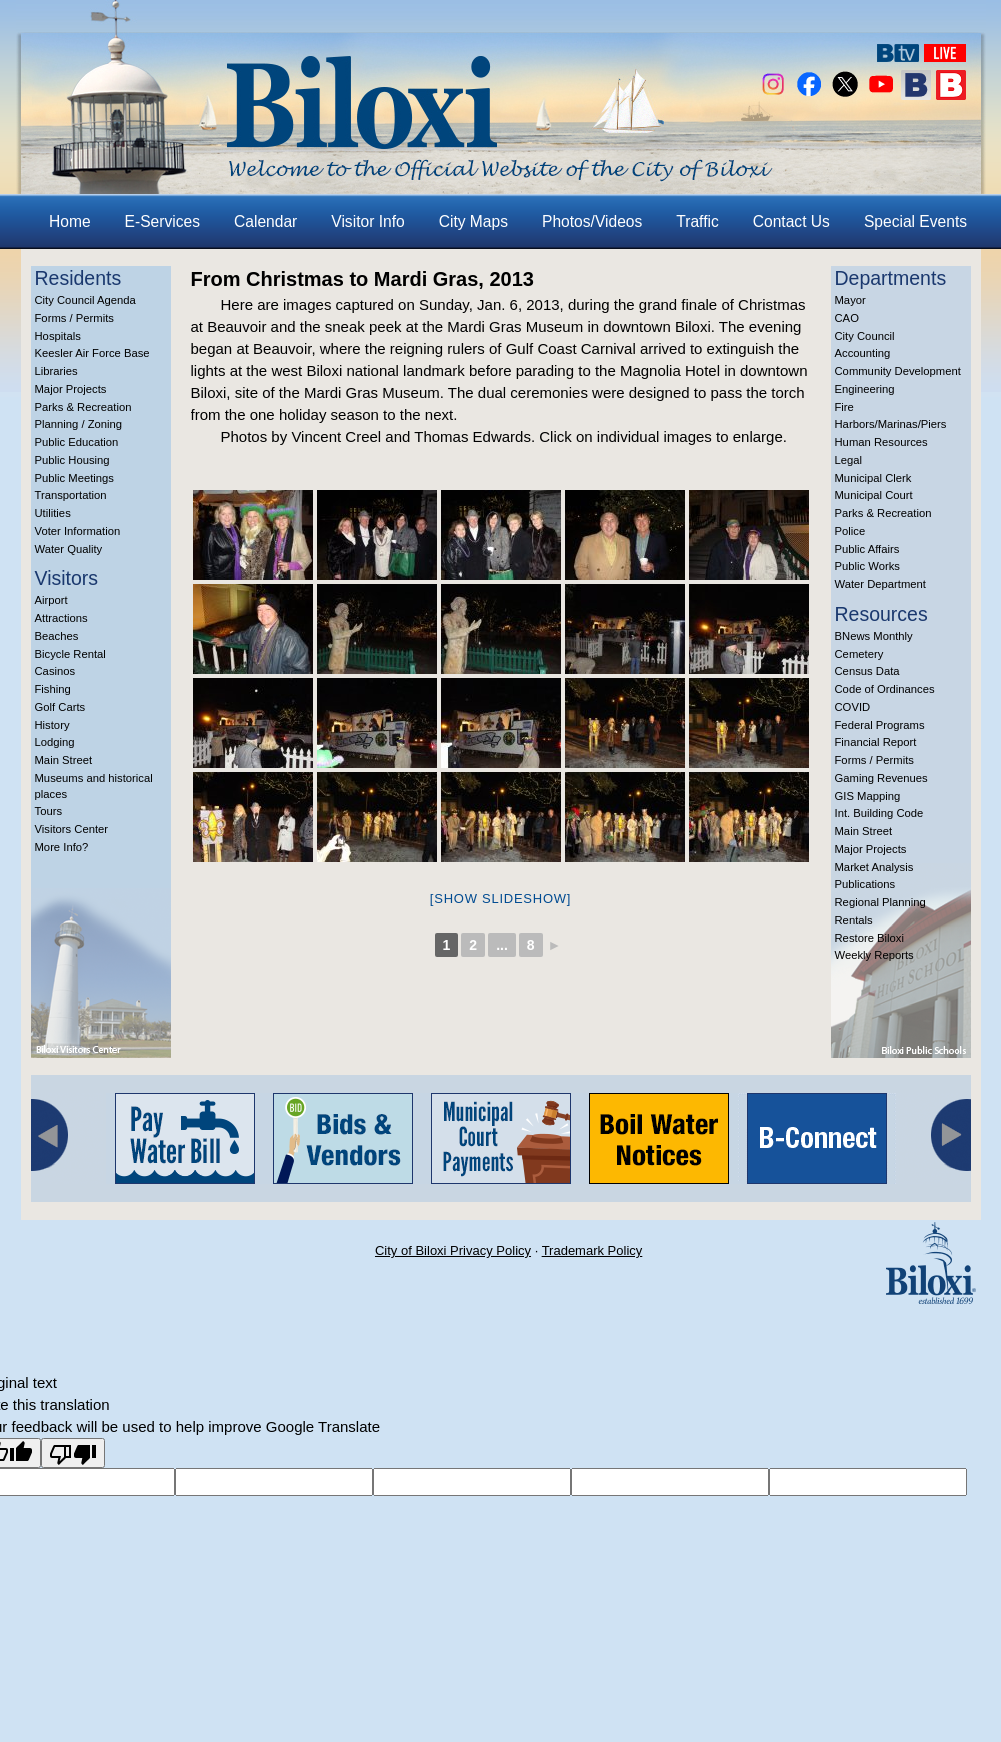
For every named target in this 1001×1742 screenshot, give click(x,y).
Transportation (71, 495)
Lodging (55, 742)
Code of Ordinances (885, 689)
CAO (847, 318)
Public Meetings (74, 478)
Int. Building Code (879, 813)
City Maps (473, 221)
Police (850, 531)
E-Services (162, 221)
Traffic (697, 221)
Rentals (854, 920)
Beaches (57, 636)
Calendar (265, 221)
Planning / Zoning (79, 424)
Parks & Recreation (83, 407)
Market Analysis (874, 867)
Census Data (867, 671)
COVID (853, 707)
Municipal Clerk (873, 478)
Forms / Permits (74, 318)
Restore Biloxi (869, 938)
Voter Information (78, 531)
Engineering (865, 389)
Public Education (77, 442)
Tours (49, 811)
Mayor (850, 300)
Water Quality (69, 549)
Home (70, 221)
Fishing (53, 689)
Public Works (867, 566)
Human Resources (881, 442)
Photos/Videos (592, 221)
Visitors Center (72, 829)
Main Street (64, 760)
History (52, 725)
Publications (865, 884)
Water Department (881, 584)
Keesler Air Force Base (92, 353)
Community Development (898, 371)
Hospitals (58, 336)
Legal (849, 460)
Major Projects (71, 389)
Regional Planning (880, 902)
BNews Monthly (874, 636)
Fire (844, 407)
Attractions (61, 618)
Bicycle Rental (70, 654)
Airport (51, 600)
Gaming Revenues (881, 778)
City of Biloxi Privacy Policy (453, 1250)
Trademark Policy (592, 1250)
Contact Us (791, 221)
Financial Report (876, 742)
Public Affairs (867, 549)
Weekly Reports (874, 955)
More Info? (62, 847)
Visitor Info (367, 221)
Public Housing (72, 460)
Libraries (56, 371)
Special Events (915, 221)
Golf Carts (60, 707)
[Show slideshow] (500, 898)
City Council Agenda (85, 300)
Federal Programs (880, 725)
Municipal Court (874, 495)
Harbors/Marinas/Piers (891, 424)
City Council (865, 336)
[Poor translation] (73, 1453)
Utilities (53, 513)
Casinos (55, 671)
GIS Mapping (868, 796)
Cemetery (859, 654)
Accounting (863, 353)
